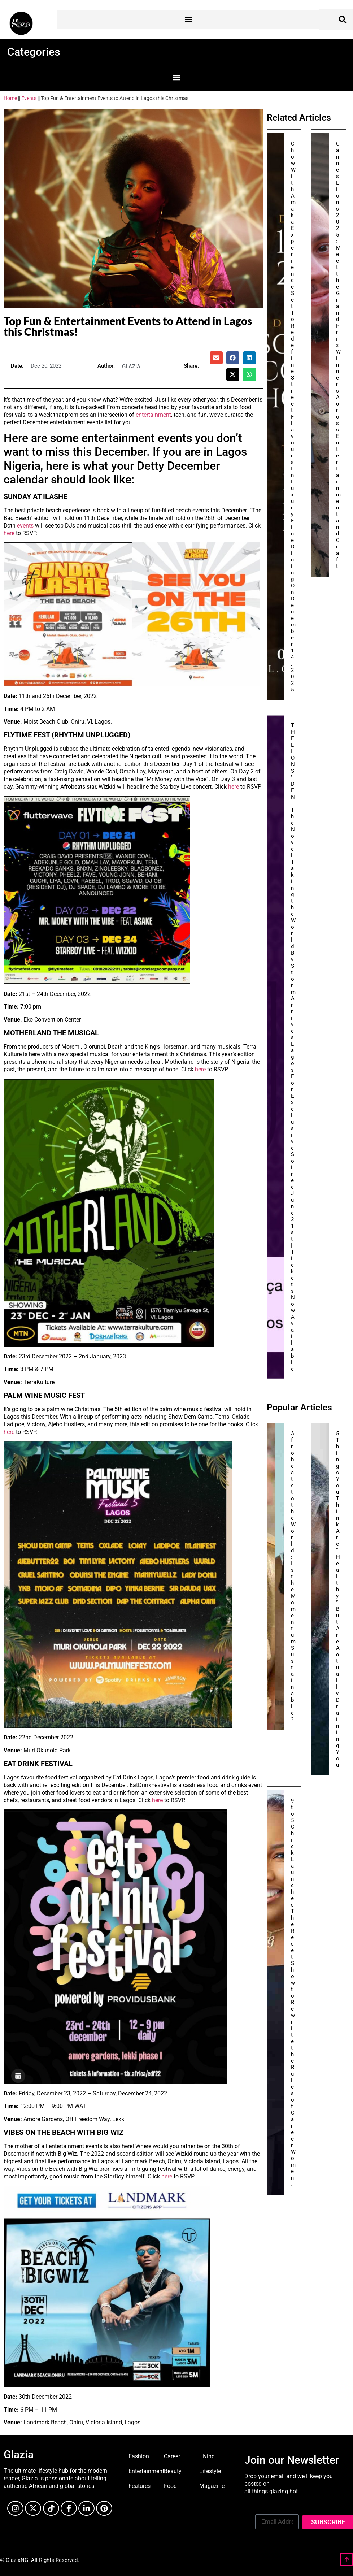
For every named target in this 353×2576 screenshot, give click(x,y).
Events (28, 98)
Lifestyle (210, 2471)
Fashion (138, 2456)
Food (170, 2485)
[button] (188, 20)
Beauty (173, 2471)
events (26, 525)
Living (207, 2456)
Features (139, 2485)
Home (10, 98)
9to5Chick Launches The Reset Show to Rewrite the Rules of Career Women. (293, 1992)
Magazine (212, 2485)
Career (172, 2456)
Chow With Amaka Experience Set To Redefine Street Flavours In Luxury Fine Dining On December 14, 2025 (293, 416)
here (9, 533)
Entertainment (146, 2471)
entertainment (153, 414)
